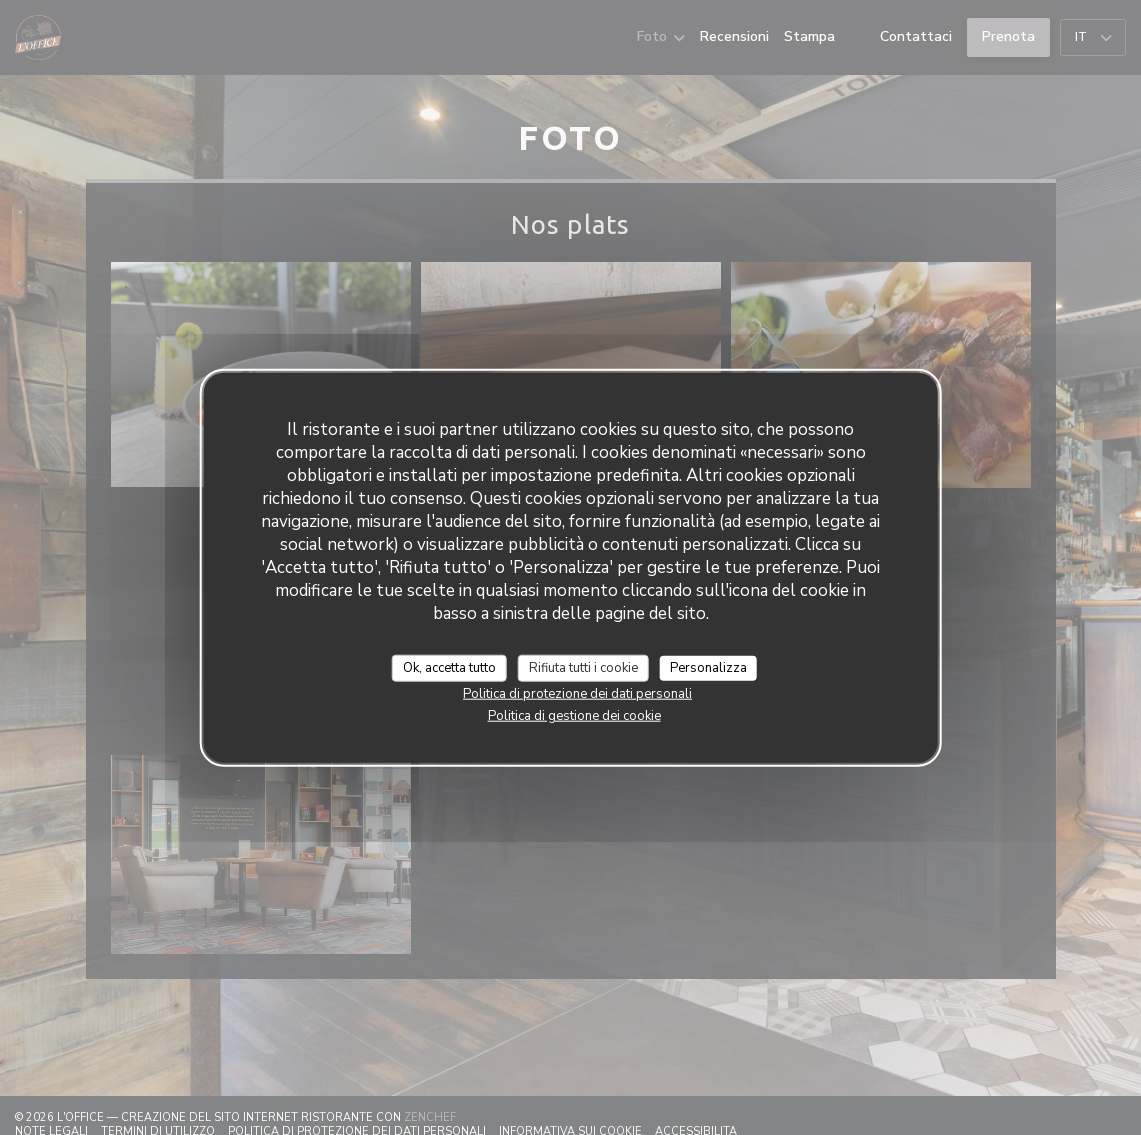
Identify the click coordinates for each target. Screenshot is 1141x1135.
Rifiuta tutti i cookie (583, 667)
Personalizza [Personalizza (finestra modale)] (708, 667)
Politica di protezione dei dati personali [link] (577, 694)
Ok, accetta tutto (449, 667)
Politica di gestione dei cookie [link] (574, 716)
